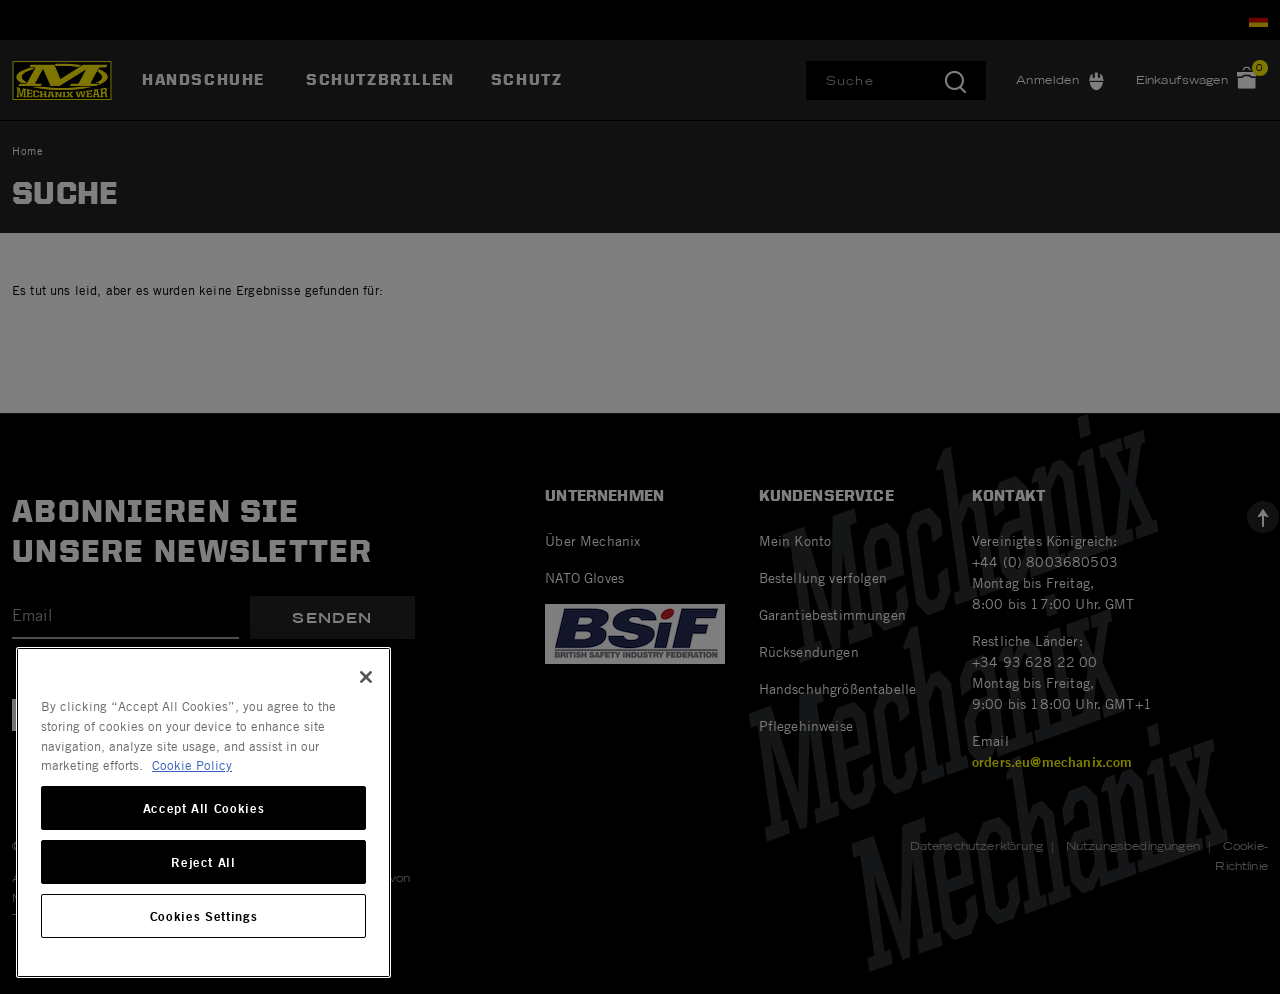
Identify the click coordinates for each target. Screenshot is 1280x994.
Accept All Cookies (204, 808)
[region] (203, 812)
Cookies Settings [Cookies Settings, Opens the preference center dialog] (204, 916)
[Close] (366, 677)
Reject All (203, 862)
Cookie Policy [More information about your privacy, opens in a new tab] (192, 765)
